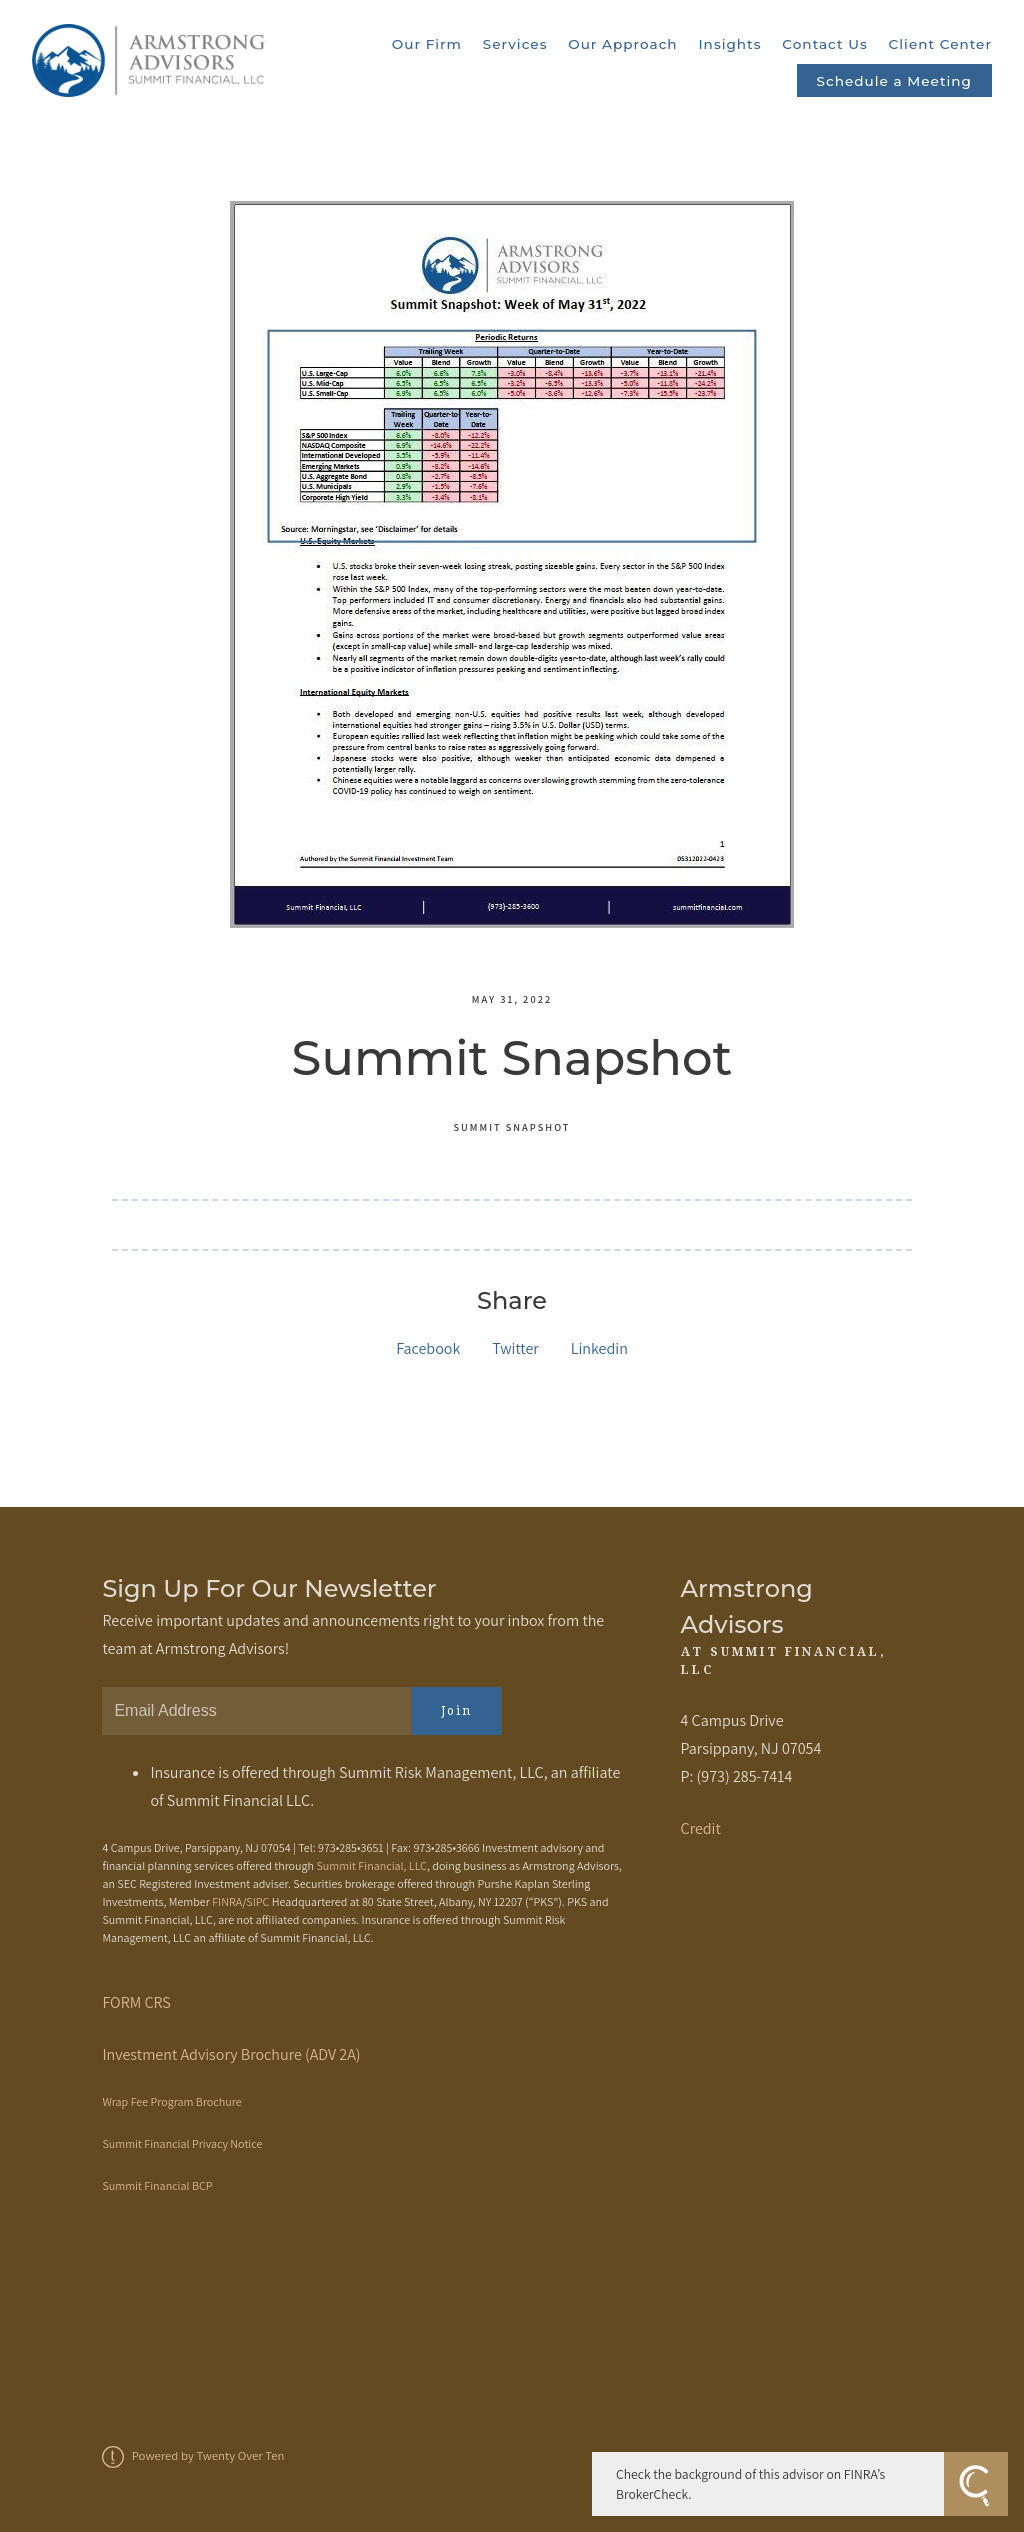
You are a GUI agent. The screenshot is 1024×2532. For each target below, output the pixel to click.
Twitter (515, 1348)
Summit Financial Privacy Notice (182, 2143)
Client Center (940, 44)
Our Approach (622, 44)
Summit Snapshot (511, 1127)
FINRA (227, 1901)
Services (515, 44)
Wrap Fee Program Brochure (171, 2101)
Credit (701, 1828)
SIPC (257, 1901)
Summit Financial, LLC (371, 1865)
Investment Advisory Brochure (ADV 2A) (231, 2054)
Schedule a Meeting (894, 81)
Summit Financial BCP (157, 2185)
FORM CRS (136, 2002)
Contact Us (824, 44)
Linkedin (599, 1348)
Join (456, 1711)
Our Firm (427, 44)
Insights (729, 44)
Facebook (428, 1348)
